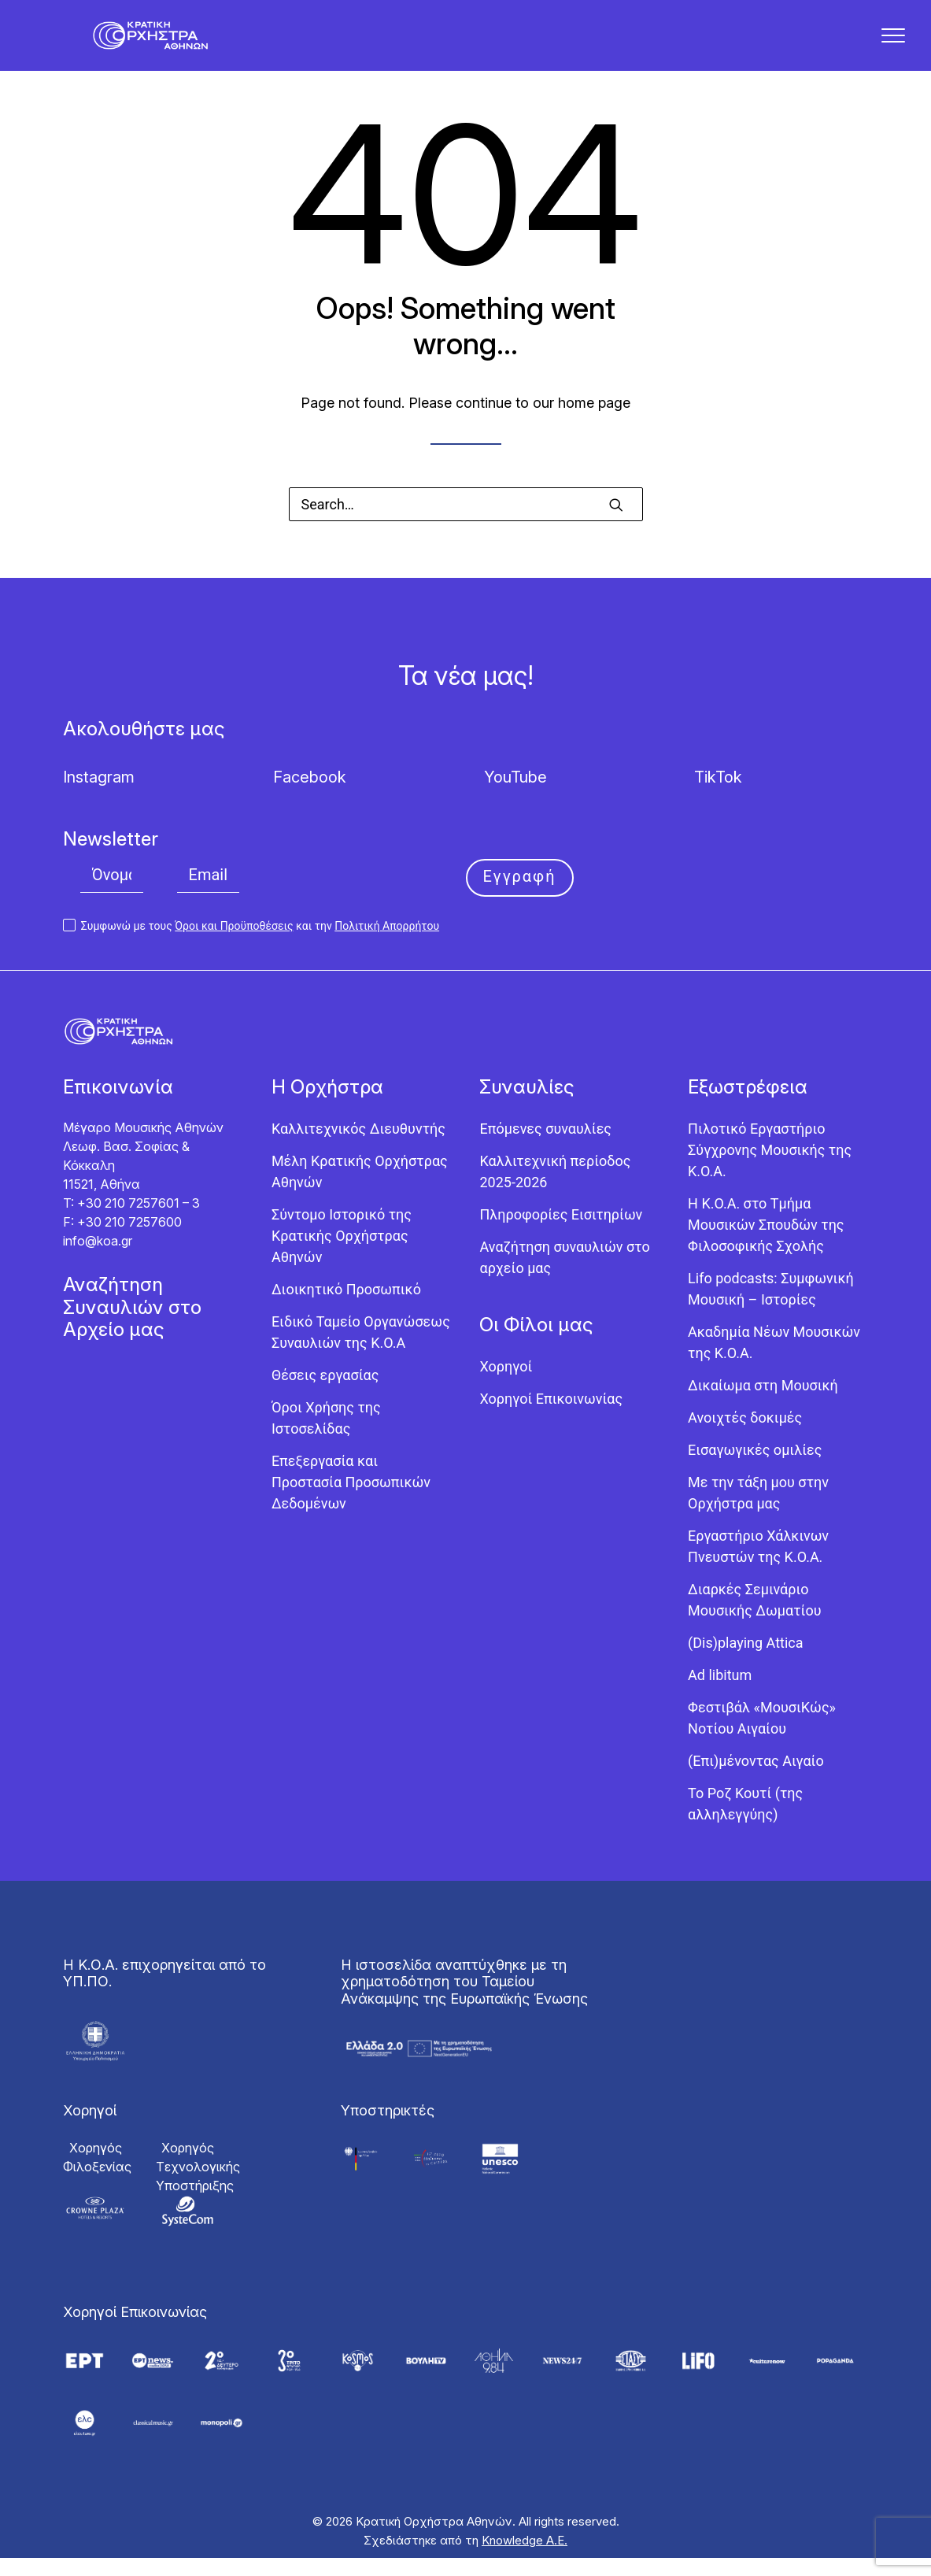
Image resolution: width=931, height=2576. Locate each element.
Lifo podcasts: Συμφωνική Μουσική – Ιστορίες (771, 1308)
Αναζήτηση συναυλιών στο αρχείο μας (564, 1276)
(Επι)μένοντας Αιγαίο (756, 1779)
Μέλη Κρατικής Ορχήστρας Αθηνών (360, 1190)
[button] (616, 523)
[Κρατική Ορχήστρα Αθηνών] (161, 44)
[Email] (208, 894)
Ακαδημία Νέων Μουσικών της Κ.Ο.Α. (774, 1361)
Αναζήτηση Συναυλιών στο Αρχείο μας (132, 1326)
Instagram (99, 795)
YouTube (515, 795)
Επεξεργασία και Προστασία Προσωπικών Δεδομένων (351, 1500)
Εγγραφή (519, 895)
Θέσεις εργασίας (325, 1394)
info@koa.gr (97, 1260)
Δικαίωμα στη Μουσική (763, 1404)
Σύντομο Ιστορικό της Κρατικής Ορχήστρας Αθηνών (342, 1254)
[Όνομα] (111, 894)
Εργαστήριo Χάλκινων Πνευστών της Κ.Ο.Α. (758, 1565)
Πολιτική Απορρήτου (386, 944)
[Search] (466, 523)
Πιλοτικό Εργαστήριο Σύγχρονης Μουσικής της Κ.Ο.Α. (770, 1168)
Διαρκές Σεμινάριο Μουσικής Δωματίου (754, 1619)
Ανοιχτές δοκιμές (745, 1436)
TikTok (718, 795)
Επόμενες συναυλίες (545, 1147)
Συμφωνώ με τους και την (251, 944)
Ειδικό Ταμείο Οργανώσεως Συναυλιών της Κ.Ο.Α (361, 1351)
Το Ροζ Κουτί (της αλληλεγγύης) (745, 1822)
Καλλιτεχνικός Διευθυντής (358, 1147)
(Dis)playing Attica (745, 1661)
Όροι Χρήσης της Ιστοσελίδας (326, 1437)
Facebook (309, 795)
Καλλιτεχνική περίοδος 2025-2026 (554, 1190)
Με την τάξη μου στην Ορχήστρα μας (758, 1511)
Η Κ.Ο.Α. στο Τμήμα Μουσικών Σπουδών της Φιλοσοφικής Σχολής (766, 1243)
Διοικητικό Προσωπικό (346, 1308)
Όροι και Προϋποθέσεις (234, 944)
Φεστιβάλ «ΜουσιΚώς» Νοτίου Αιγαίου (762, 1737)
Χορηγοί (505, 1385)
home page (594, 421)
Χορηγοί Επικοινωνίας (551, 1417)
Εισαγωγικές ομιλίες (755, 1468)
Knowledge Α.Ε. (524, 2558)
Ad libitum (720, 1694)
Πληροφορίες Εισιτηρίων (560, 1233)
